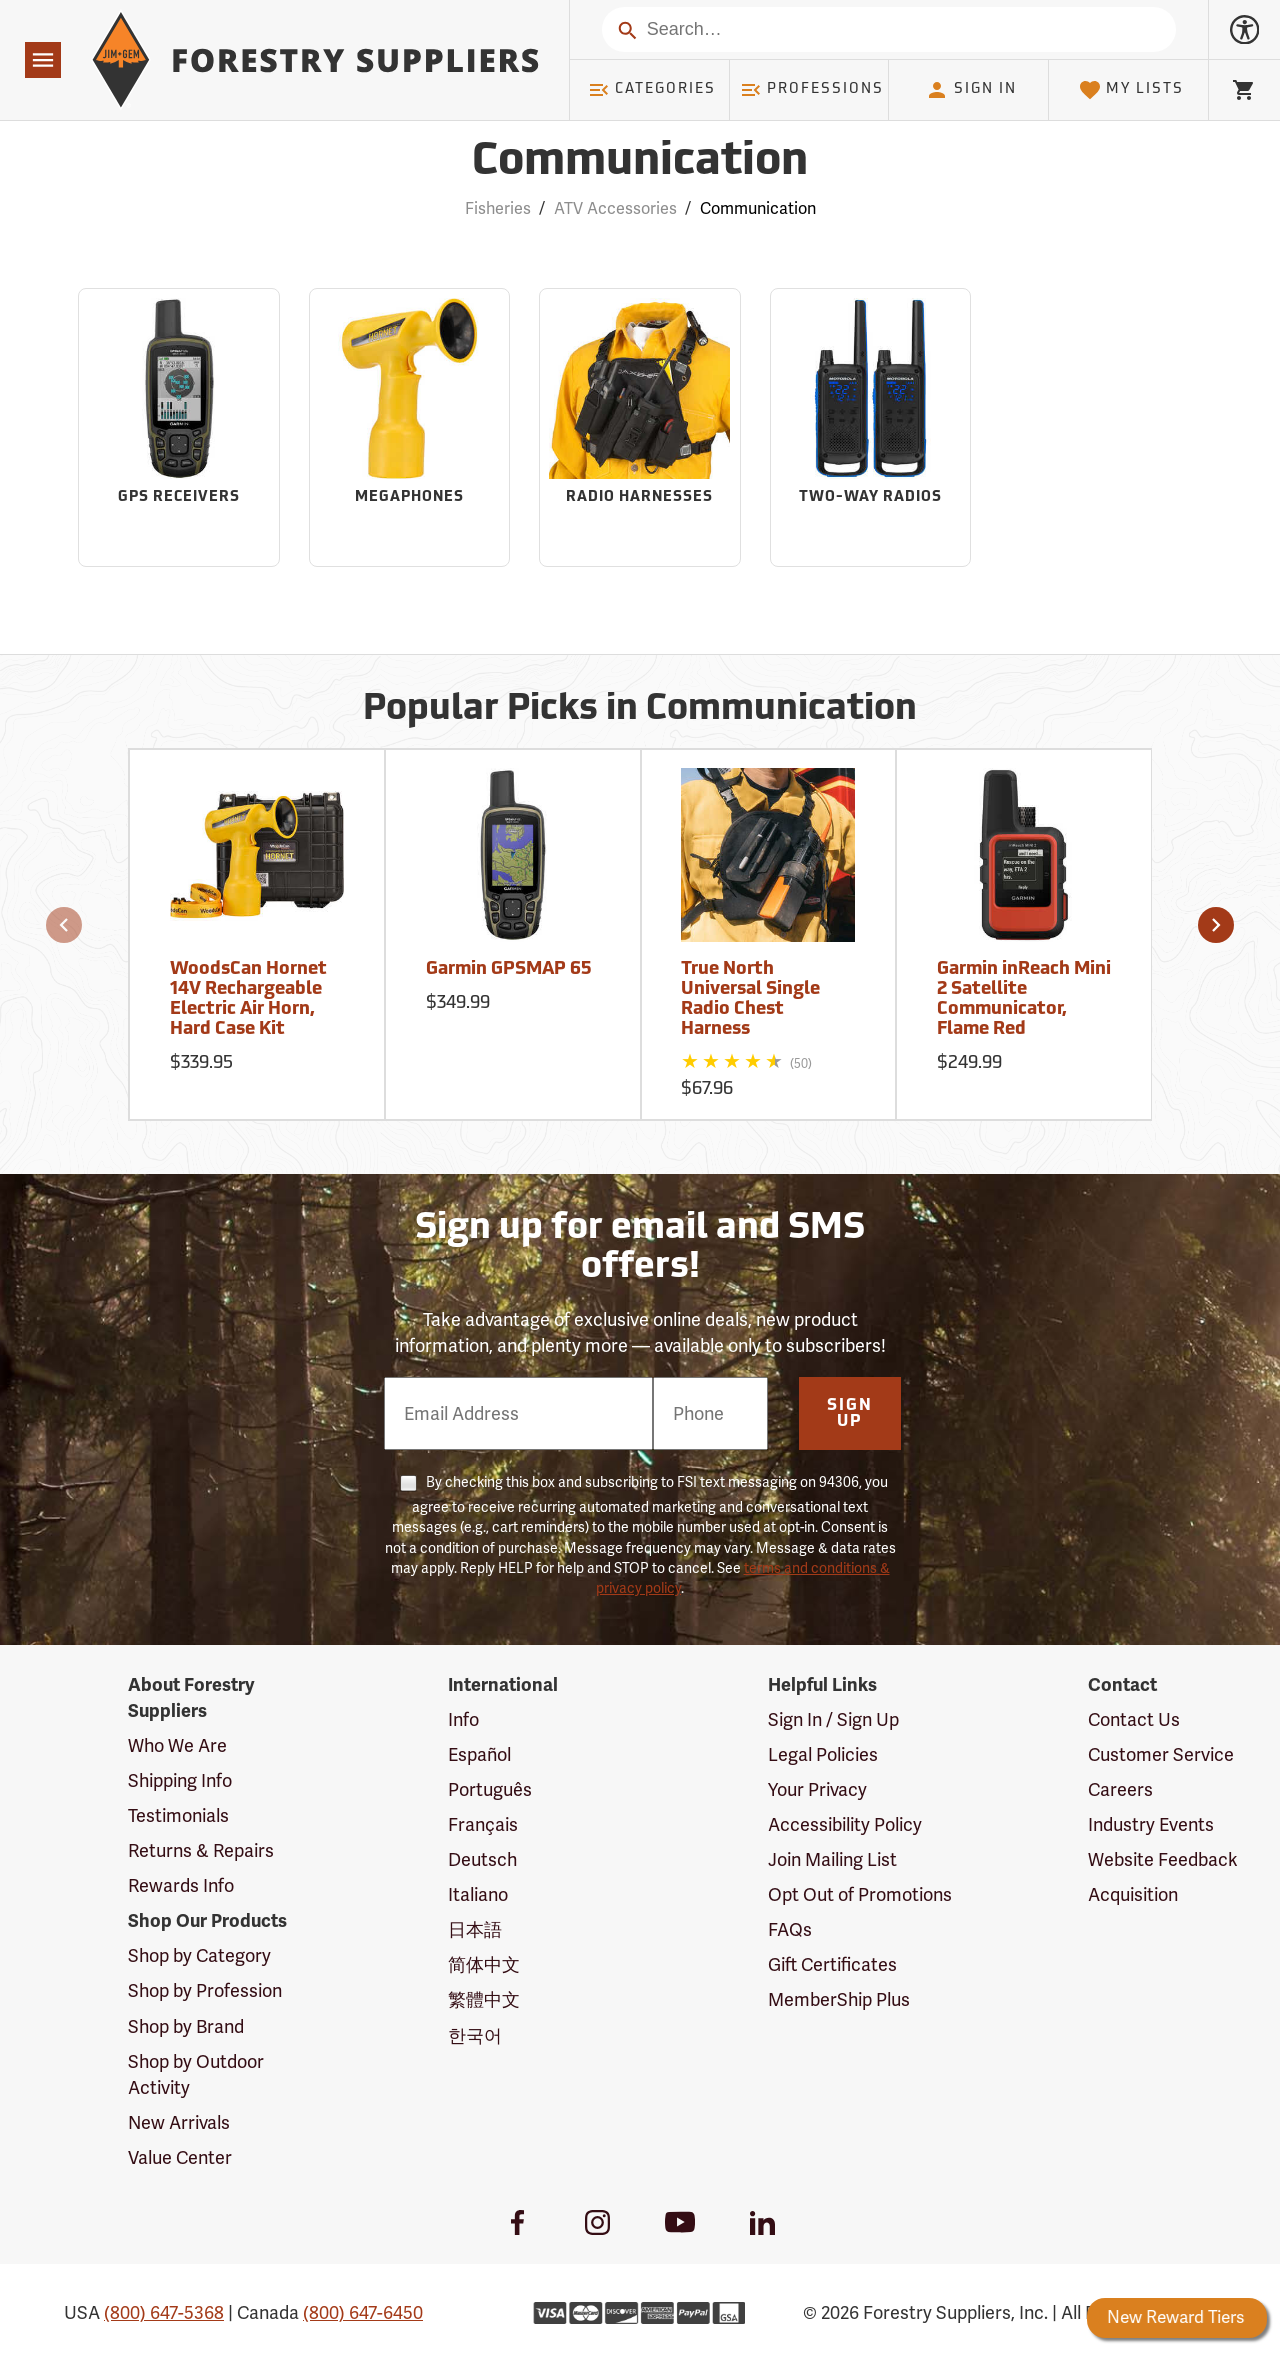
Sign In (971, 90)
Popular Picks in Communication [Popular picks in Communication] (640, 710)
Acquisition (1133, 1895)
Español (479, 1755)
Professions (812, 90)
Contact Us (1134, 1720)
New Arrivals (179, 2123)
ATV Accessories (615, 209)
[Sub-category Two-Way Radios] (871, 428)
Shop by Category (199, 1956)
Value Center (180, 2158)
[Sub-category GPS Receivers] (179, 428)
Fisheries (498, 209)
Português (490, 1790)
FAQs (790, 1930)
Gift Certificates (832, 1965)
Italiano (478, 1895)
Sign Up (850, 1414)
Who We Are (177, 1746)
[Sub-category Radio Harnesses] (640, 428)
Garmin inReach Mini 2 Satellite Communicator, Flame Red (1024, 999)
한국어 (475, 2036)
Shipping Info (180, 1781)
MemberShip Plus (839, 2000)
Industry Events (1151, 1825)
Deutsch (482, 1860)
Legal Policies (823, 1755)
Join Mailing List (832, 1860)
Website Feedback (1163, 1860)
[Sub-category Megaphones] (410, 428)
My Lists (1131, 90)
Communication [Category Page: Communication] (640, 162)
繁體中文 (484, 2000)
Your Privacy (817, 1790)
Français (483, 1825)
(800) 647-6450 (363, 2313)
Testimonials (178, 1816)
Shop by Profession (205, 1991)
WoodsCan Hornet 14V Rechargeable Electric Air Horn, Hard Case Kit (248, 999)
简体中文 (484, 1965)
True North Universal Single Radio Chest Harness (750, 999)
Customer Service (1161, 1755)
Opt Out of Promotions (860, 1895)
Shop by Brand (186, 2027)
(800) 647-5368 (164, 2313)
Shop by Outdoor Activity (196, 2075)
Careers (1120, 1790)
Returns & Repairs (201, 1851)
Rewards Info (181, 1886)
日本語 (475, 1930)
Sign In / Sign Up (833, 1720)
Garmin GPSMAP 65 (508, 969)
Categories (652, 90)
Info (463, 1720)
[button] (64, 925)
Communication (758, 209)
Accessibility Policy (845, 1825)
